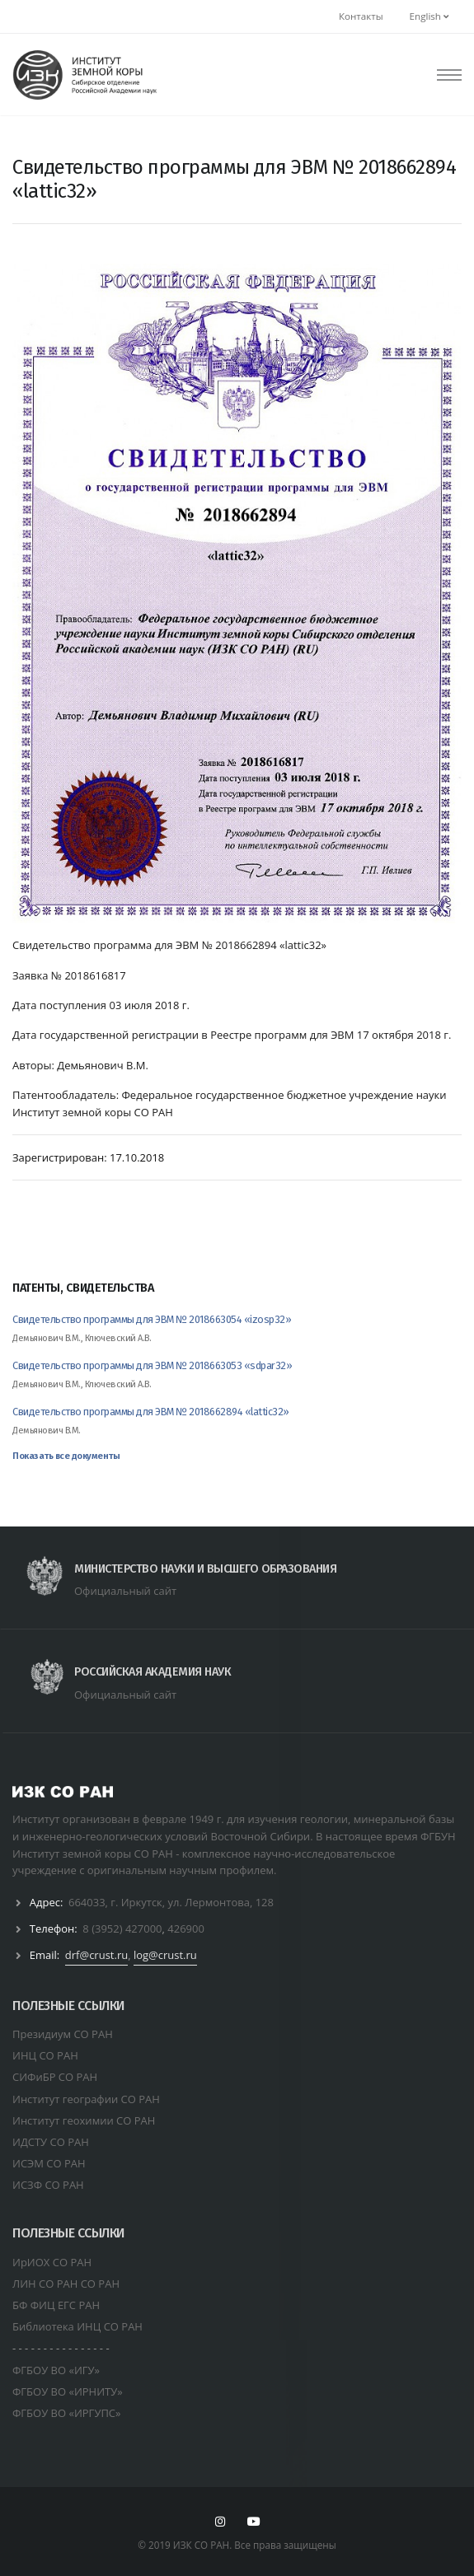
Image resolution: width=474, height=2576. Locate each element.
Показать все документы (66, 1456)
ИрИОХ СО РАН (52, 2262)
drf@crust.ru (96, 1954)
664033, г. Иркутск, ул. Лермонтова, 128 (171, 1902)
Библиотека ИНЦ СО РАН (77, 2326)
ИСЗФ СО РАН (48, 2184)
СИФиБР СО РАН (54, 2076)
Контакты (361, 16)
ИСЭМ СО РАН (49, 2163)
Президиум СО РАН (62, 2034)
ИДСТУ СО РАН (50, 2141)
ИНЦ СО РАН (45, 2055)
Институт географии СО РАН (86, 2099)
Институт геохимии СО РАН (83, 2120)
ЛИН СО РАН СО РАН (66, 2283)
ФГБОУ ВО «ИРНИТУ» (67, 2391)
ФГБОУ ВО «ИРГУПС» (66, 2412)
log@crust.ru (165, 1954)
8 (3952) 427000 (122, 1928)
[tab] (237, 1295)
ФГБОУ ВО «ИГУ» (56, 2370)
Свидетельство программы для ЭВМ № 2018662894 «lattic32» (150, 1411)
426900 (185, 1928)
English (429, 16)
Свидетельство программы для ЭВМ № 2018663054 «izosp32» (151, 1319)
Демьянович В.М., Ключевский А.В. (81, 1338)
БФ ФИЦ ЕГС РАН (56, 2305)
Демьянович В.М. (46, 1430)
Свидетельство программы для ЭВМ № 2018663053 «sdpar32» (152, 1365)
